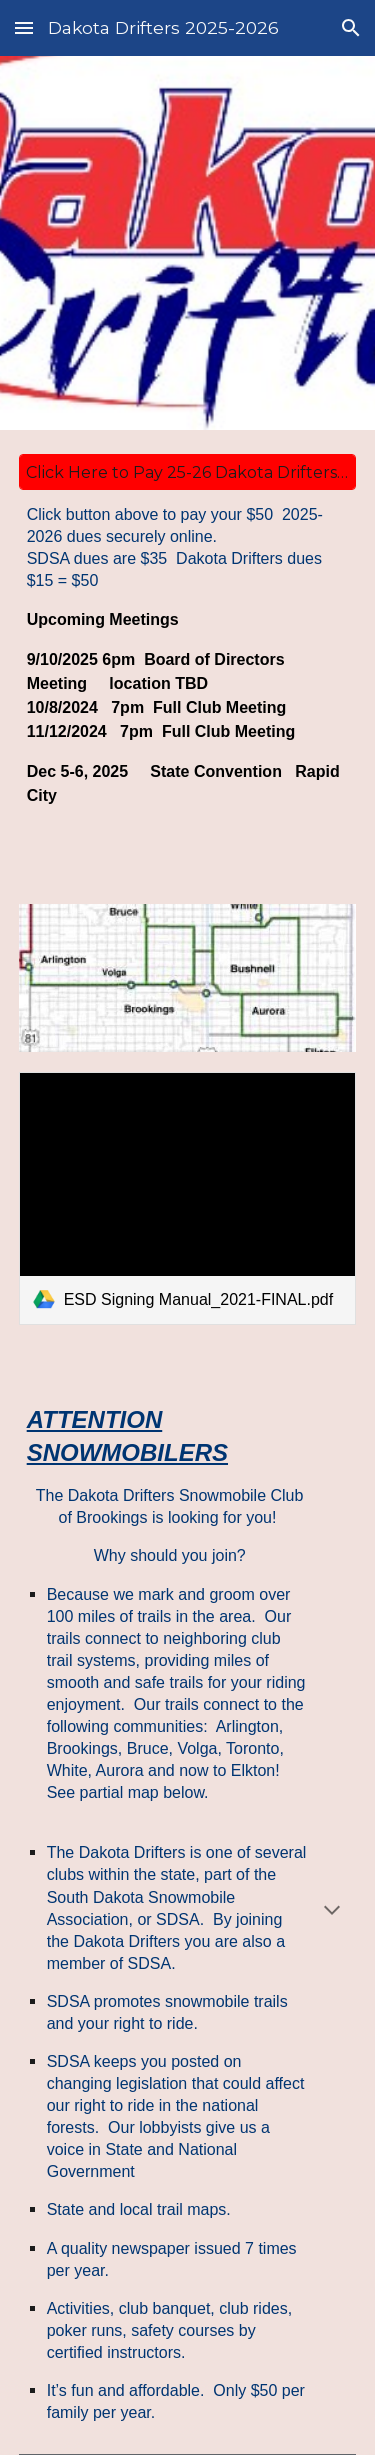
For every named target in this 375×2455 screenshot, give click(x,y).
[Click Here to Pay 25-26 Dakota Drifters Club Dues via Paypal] (188, 472)
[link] (188, 1198)
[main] (188, 673)
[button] (24, 27)
